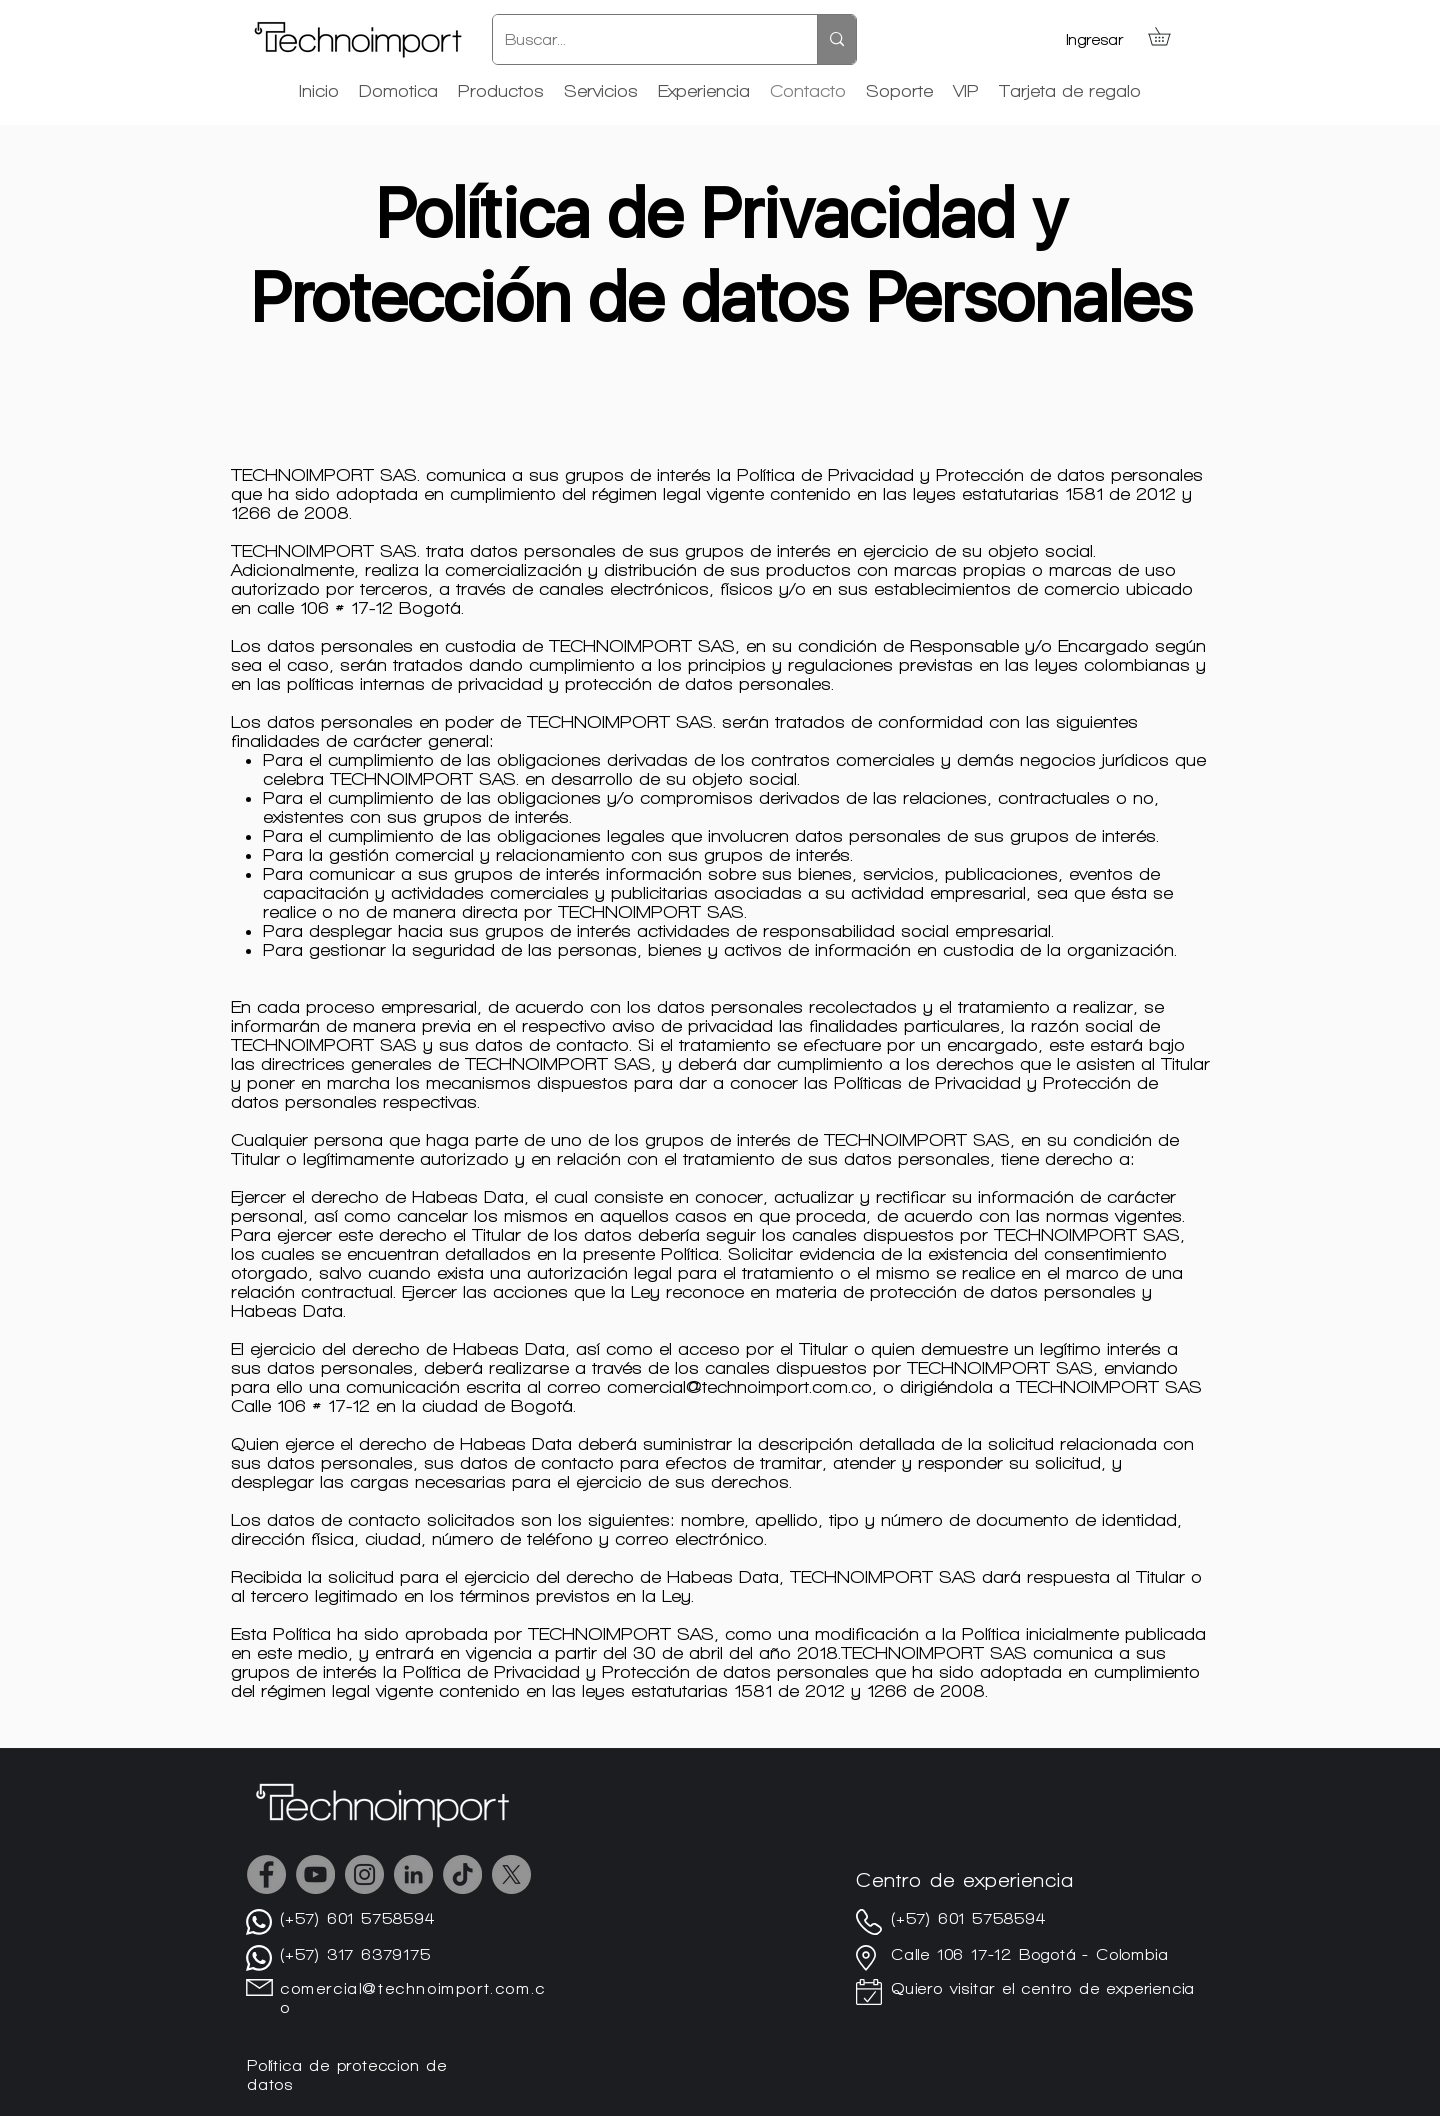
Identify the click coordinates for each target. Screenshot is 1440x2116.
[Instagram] (364, 1874)
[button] (1168, 36)
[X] (511, 1874)
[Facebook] (266, 1874)
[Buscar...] (640, 39)
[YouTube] (315, 1874)
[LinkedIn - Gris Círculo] (413, 1874)
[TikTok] (462, 1874)
